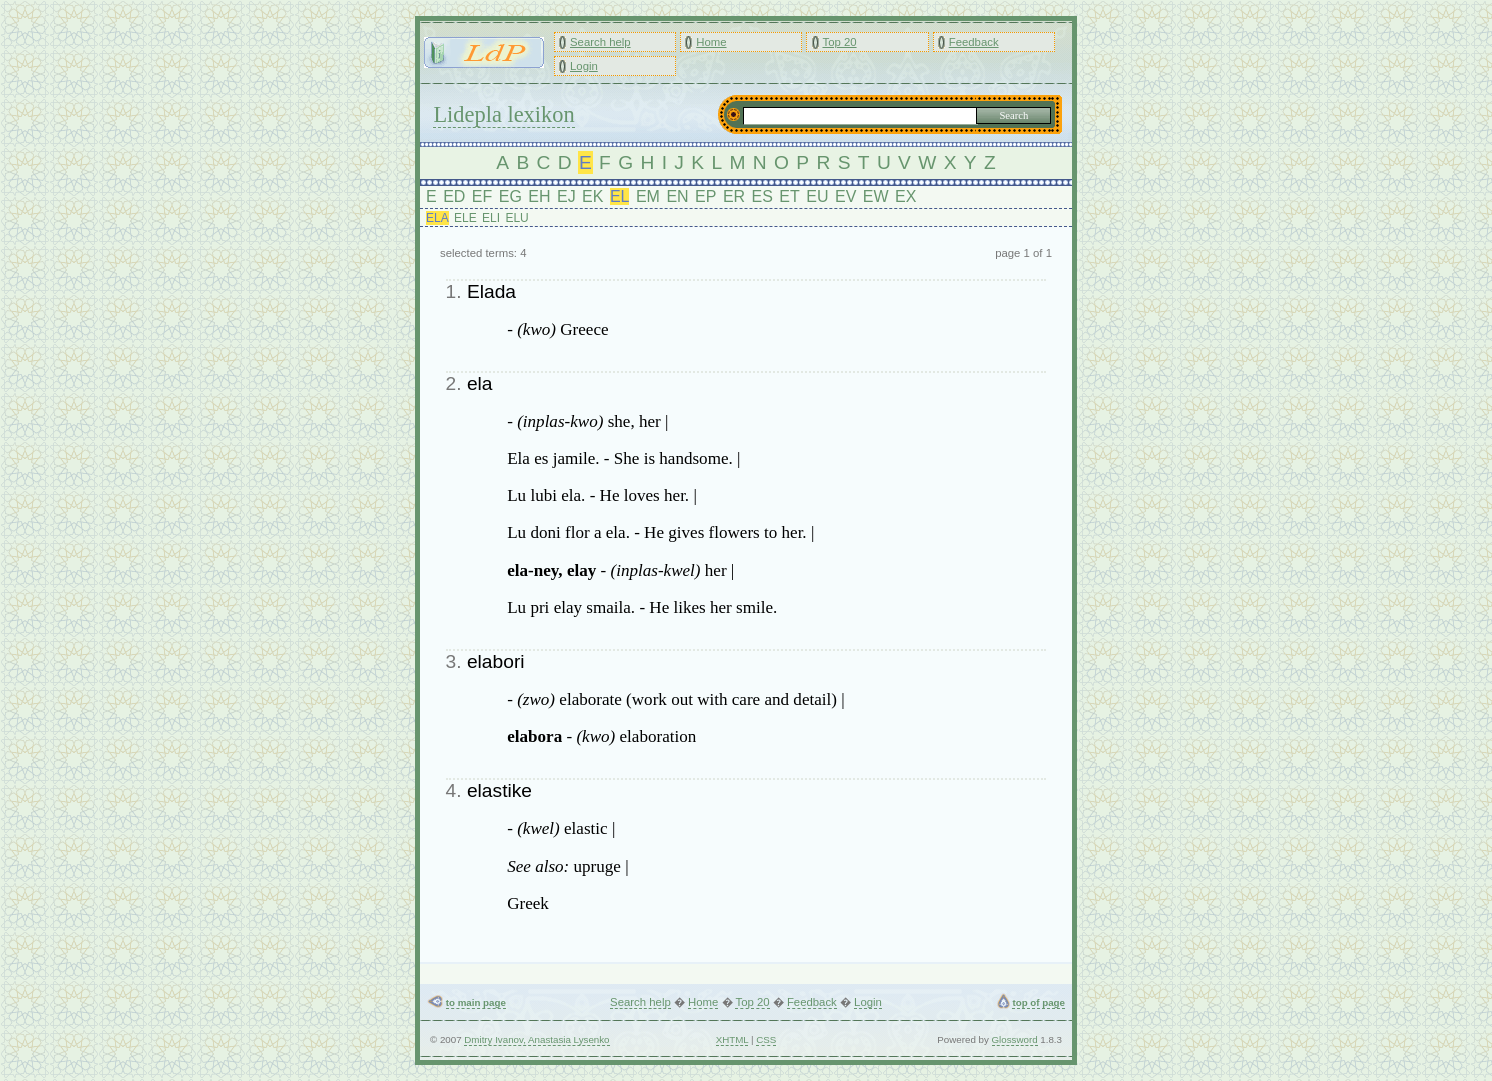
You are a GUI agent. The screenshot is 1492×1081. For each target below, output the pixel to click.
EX (905, 196)
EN (677, 196)
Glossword (1015, 1039)
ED (454, 196)
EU (817, 196)
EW (876, 196)
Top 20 (839, 42)
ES (762, 196)
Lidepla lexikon (503, 114)
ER (734, 196)
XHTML (732, 1039)
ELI (491, 218)
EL (620, 196)
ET (789, 196)
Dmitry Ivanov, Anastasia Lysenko (536, 1039)
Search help (600, 42)
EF (482, 196)
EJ (566, 196)
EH (539, 196)
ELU (516, 218)
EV (845, 196)
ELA (437, 218)
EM (648, 196)
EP (705, 196)
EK (592, 196)
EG (510, 196)
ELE (465, 218)
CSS (766, 1039)
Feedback (974, 42)
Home (711, 42)
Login (584, 66)
